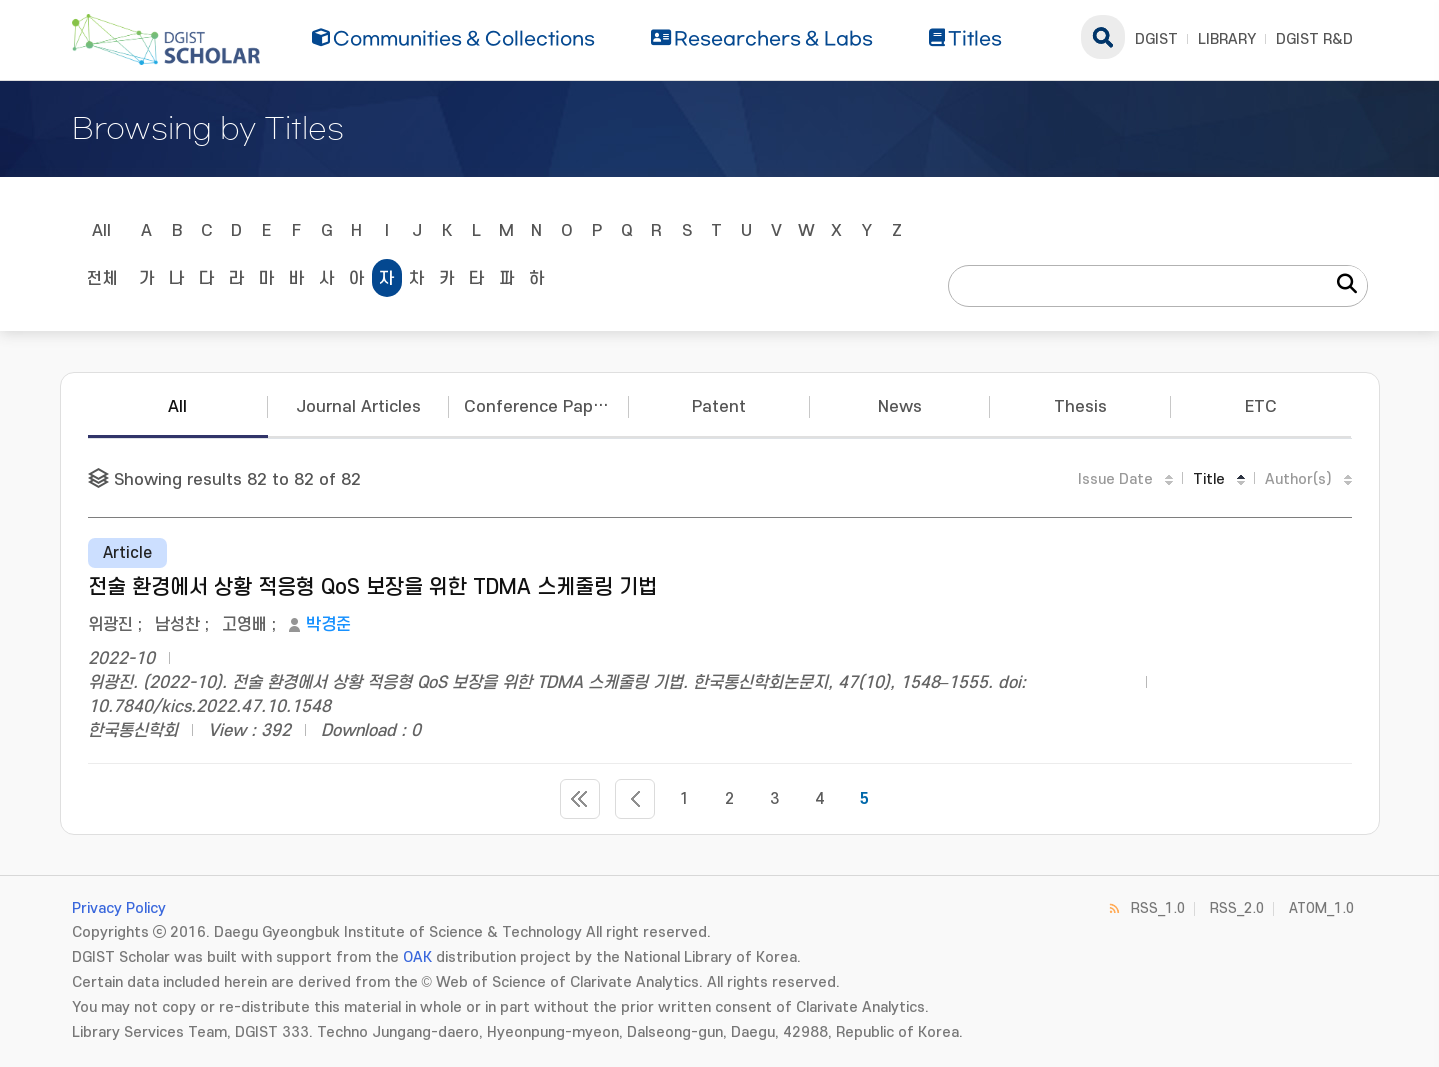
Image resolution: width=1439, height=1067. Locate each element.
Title (1209, 479)
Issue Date (1115, 479)
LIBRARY (1227, 39)
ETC (1261, 407)
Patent (719, 407)
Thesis (1080, 407)
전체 (102, 279)
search (1103, 37)
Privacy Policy (119, 908)
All (101, 231)
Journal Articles (358, 407)
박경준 (328, 625)
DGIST (1156, 39)
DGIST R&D (1314, 39)
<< (580, 799)
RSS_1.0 (1158, 908)
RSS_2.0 (1237, 908)
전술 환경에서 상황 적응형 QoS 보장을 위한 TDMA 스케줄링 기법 (372, 587)
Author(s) (1298, 479)
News (900, 407)
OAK (417, 957)
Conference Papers (541, 407)
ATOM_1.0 (1321, 908)
